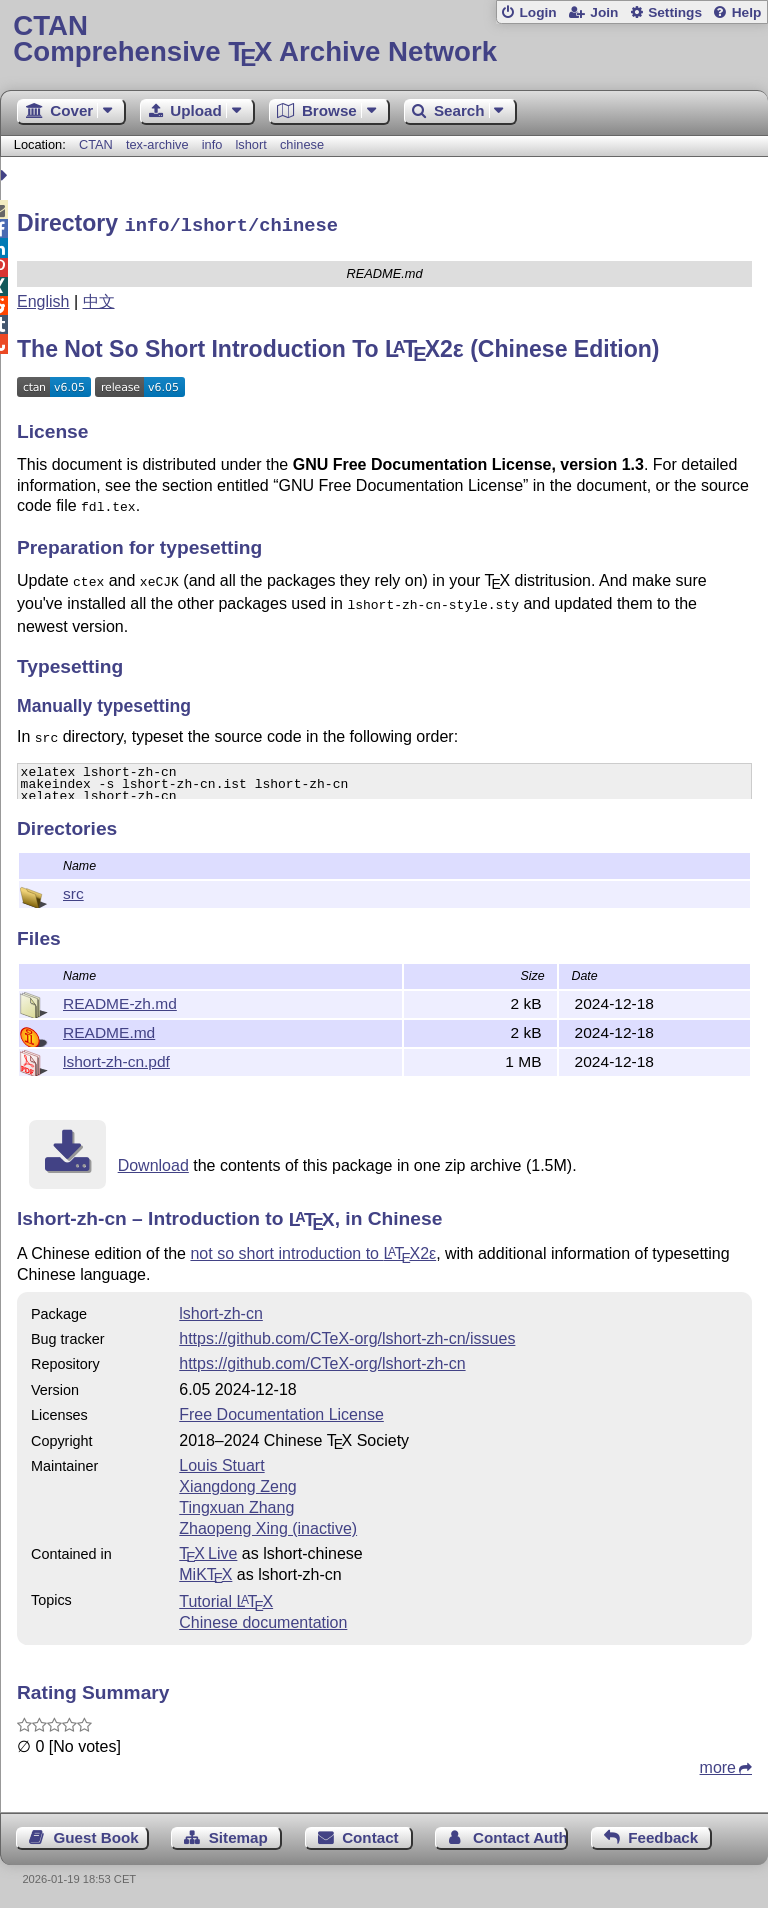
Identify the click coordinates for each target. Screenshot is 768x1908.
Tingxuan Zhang (236, 1504)
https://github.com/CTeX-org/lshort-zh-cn (322, 1360)
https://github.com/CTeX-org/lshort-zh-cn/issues (347, 1335)
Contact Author (520, 1834)
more (718, 1764)
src (73, 890)
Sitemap (238, 1834)
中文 (99, 298)
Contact (370, 1834)
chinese (302, 144)
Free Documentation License (281, 1411)
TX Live (208, 1550)
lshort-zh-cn (221, 1310)
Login (537, 12)
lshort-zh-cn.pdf (116, 1058)
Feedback (663, 1834)
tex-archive (157, 144)
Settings (675, 12)
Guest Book (96, 1834)
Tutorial (226, 1598)
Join (604, 12)
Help (747, 12)
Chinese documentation (263, 1619)
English (43, 298)
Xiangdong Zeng (237, 1483)
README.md (109, 1029)
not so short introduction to (313, 1250)
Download (153, 1162)
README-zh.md (120, 1000)
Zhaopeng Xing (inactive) (268, 1525)
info (212, 144)
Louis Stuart (221, 1462)
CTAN (96, 144)
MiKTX (205, 1571)
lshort (250, 144)
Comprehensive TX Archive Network (383, 39)
